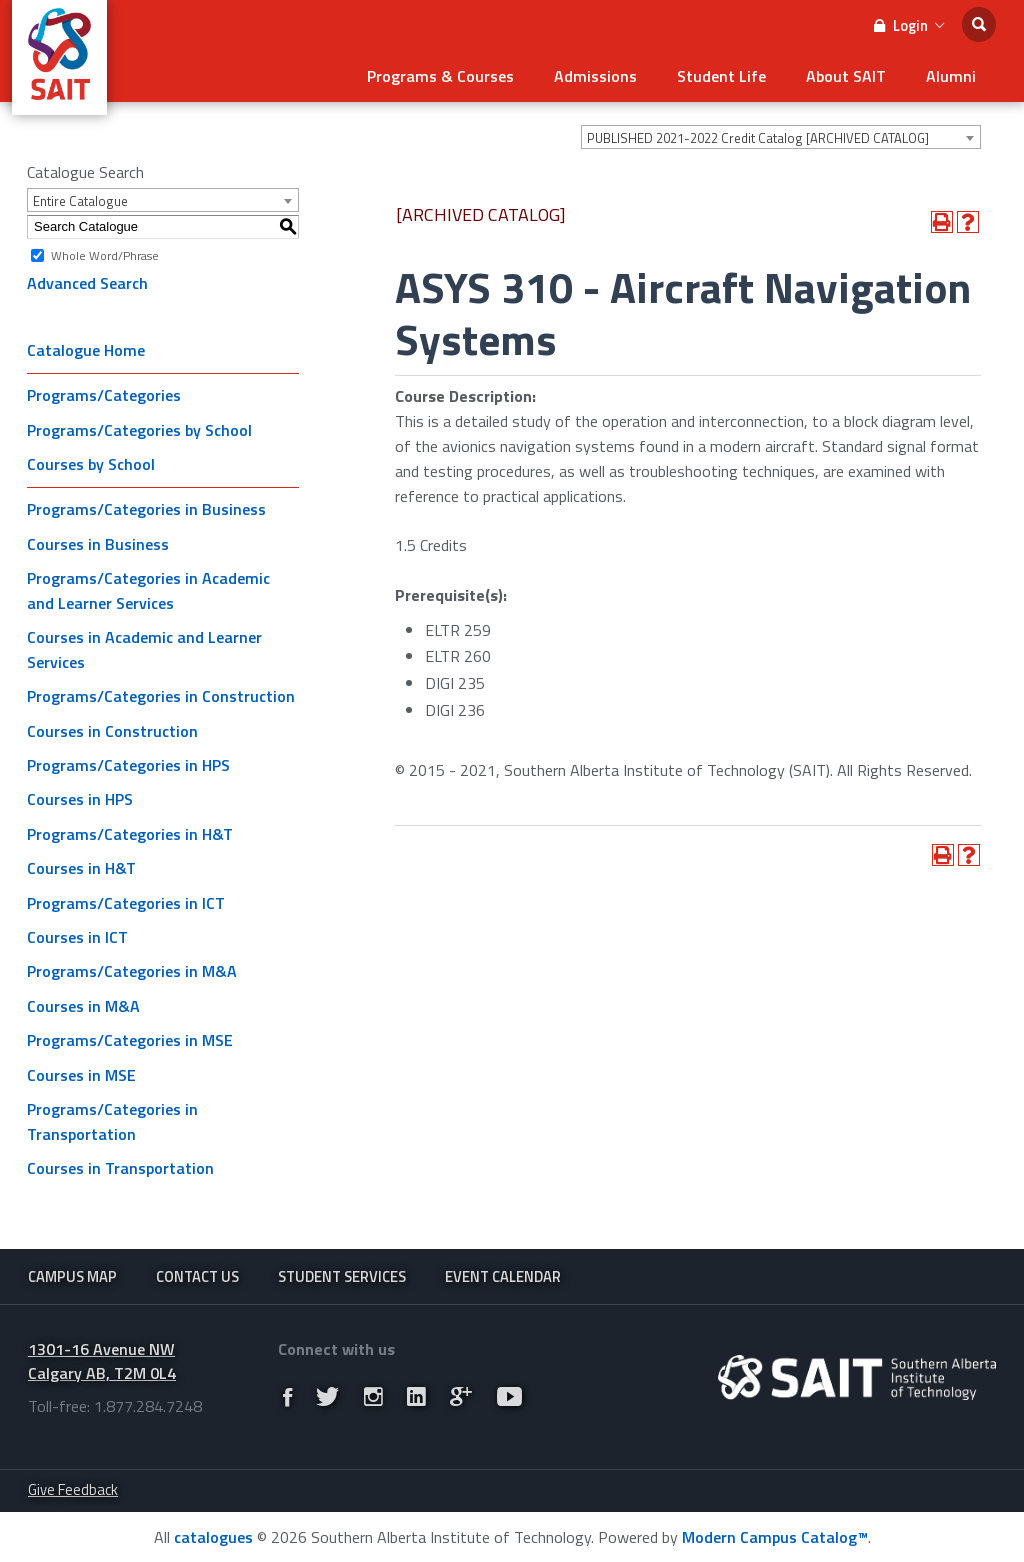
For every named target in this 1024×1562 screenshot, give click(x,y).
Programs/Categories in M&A (132, 971)
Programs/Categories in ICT (126, 903)
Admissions (595, 76)
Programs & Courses (440, 76)
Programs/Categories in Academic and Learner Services (148, 590)
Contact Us (197, 1276)
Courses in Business (98, 544)
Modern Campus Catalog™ (775, 1537)
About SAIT (846, 76)
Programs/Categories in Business (146, 509)
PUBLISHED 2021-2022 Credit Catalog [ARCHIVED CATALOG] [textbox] (758, 138)
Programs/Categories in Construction (161, 696)
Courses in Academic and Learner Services (144, 649)
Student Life (721, 76)
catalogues (213, 1537)
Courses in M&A (83, 1006)
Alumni (951, 76)
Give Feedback (73, 1489)
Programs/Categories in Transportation (112, 1121)
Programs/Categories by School (139, 430)
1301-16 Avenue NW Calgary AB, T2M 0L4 (102, 1361)
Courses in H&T (81, 868)
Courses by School (91, 464)
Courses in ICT (77, 937)
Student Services (342, 1276)
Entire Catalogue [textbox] (80, 201)
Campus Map (72, 1276)
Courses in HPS (80, 799)
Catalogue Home (86, 350)
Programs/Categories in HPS (128, 765)
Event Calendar (503, 1276)
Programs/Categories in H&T (130, 834)
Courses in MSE (81, 1075)
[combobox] (781, 137)
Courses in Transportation (120, 1168)
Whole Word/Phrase (105, 254)
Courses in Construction (112, 731)
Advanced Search (87, 283)
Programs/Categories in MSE (130, 1040)
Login (909, 25)
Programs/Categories (104, 395)
